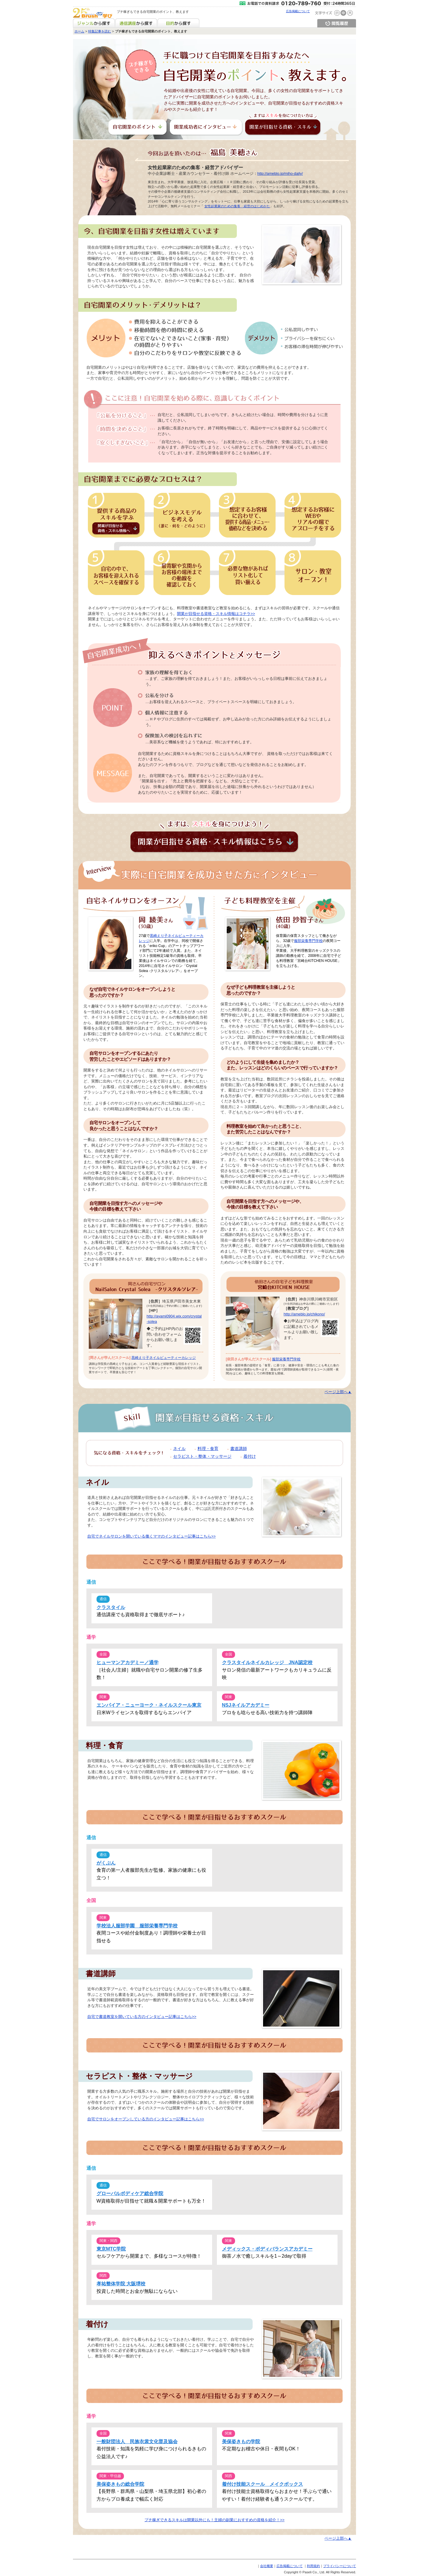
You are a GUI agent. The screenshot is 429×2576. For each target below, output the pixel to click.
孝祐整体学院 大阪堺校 (121, 2283)
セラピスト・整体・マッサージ (202, 1456)
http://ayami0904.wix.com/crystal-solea (174, 1319)
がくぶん (106, 1862)
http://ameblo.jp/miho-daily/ (280, 173)
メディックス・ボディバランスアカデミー (267, 2248)
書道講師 (238, 1448)
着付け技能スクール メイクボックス (262, 2484)
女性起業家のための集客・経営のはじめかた (237, 206)
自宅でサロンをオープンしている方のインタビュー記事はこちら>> (145, 2119)
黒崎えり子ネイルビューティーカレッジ (163, 1358)
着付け (249, 1456)
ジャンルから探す (94, 22)
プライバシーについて (339, 2566)
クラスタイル (111, 1607)
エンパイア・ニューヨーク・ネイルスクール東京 (149, 1705)
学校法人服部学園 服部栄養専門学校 (137, 1925)
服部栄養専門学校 (308, 941)
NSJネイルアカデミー (245, 1705)
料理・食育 (208, 1448)
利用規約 (313, 2566)
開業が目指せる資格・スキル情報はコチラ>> (216, 613)
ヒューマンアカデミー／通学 (127, 1662)
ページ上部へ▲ (338, 1392)
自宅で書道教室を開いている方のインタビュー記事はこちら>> (141, 2016)
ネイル (179, 1448)
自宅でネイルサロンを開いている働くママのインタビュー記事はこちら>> (151, 1536)
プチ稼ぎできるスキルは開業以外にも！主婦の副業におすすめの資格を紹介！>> (214, 2520)
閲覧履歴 (336, 22)
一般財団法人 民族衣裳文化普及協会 (137, 2441)
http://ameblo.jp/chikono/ (304, 1314)
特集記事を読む (99, 31)
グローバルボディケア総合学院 (130, 2193)
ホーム (79, 31)
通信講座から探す (136, 22)
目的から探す (178, 22)
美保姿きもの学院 (241, 2441)
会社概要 (266, 2566)
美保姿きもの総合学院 (120, 2484)
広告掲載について (298, 11)
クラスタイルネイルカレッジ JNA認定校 (267, 1662)
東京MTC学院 (111, 2248)
